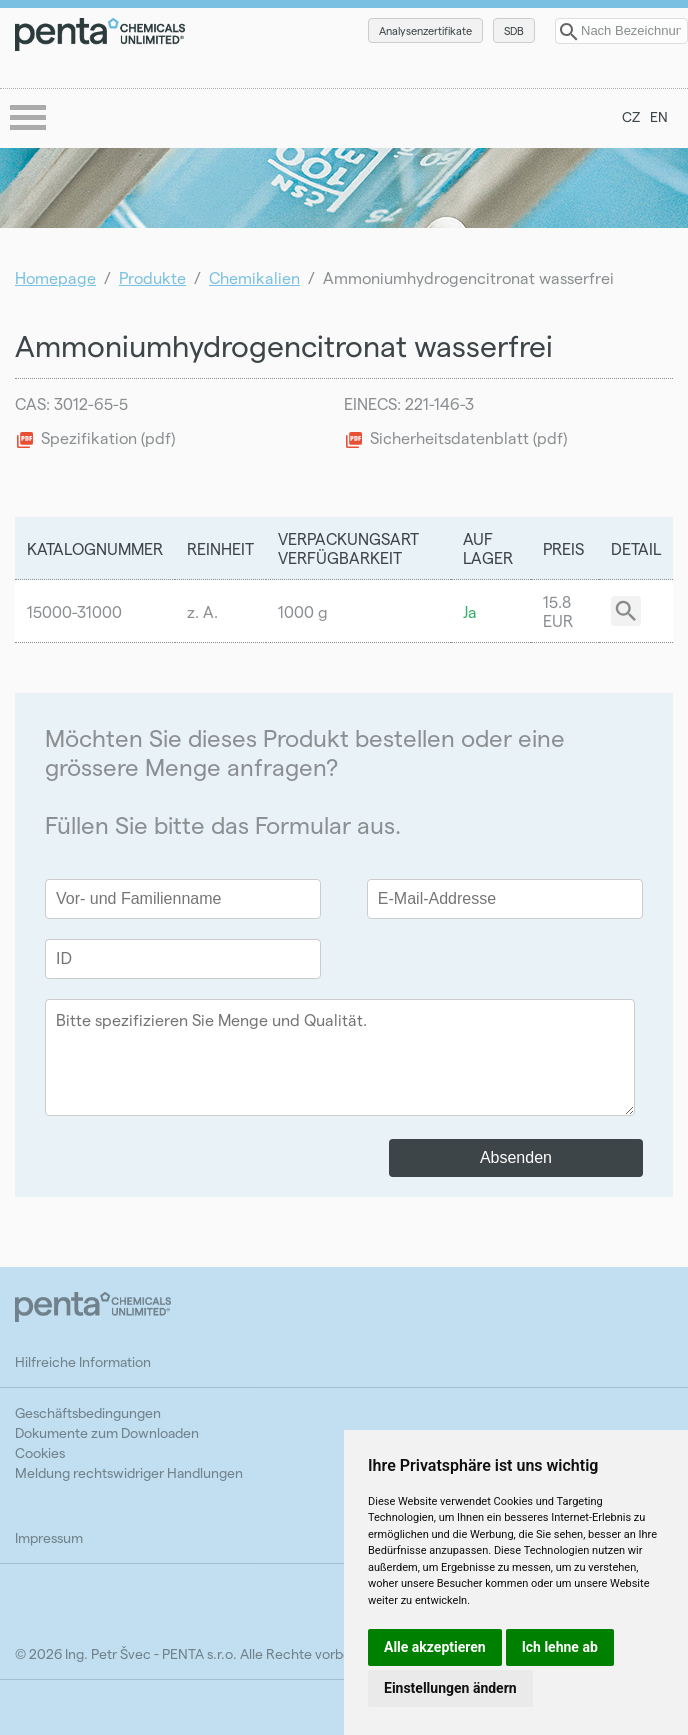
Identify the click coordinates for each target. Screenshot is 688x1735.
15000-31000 (74, 611)
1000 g (303, 611)
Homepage (55, 277)
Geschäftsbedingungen (88, 1412)
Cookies (40, 1452)
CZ (631, 116)
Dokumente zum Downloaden (107, 1432)
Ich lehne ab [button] (560, 1647)
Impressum (49, 1537)
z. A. (202, 611)
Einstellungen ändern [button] (450, 1688)
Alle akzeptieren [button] (435, 1647)
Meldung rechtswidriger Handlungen (129, 1472)
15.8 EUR (558, 611)
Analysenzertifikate (425, 30)
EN (659, 116)
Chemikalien (254, 277)
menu (30, 119)
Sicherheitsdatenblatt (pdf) (468, 437)
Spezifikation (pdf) (108, 437)
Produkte (152, 277)
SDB (514, 30)
